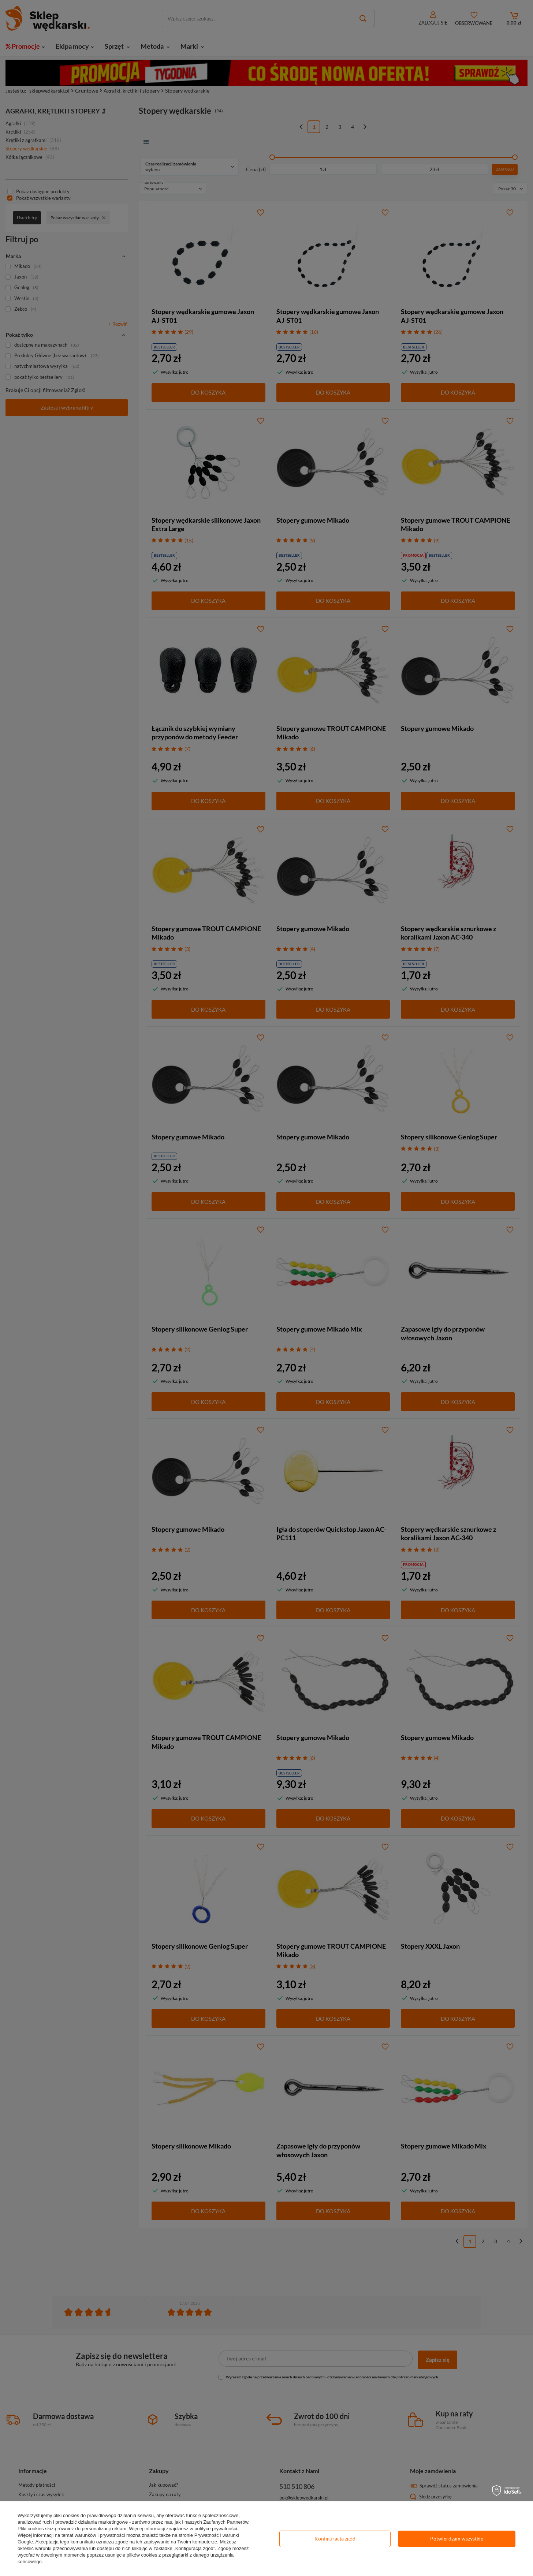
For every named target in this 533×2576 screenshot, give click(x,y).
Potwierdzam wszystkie (456, 2538)
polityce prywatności (215, 2528)
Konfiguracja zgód (334, 2538)
